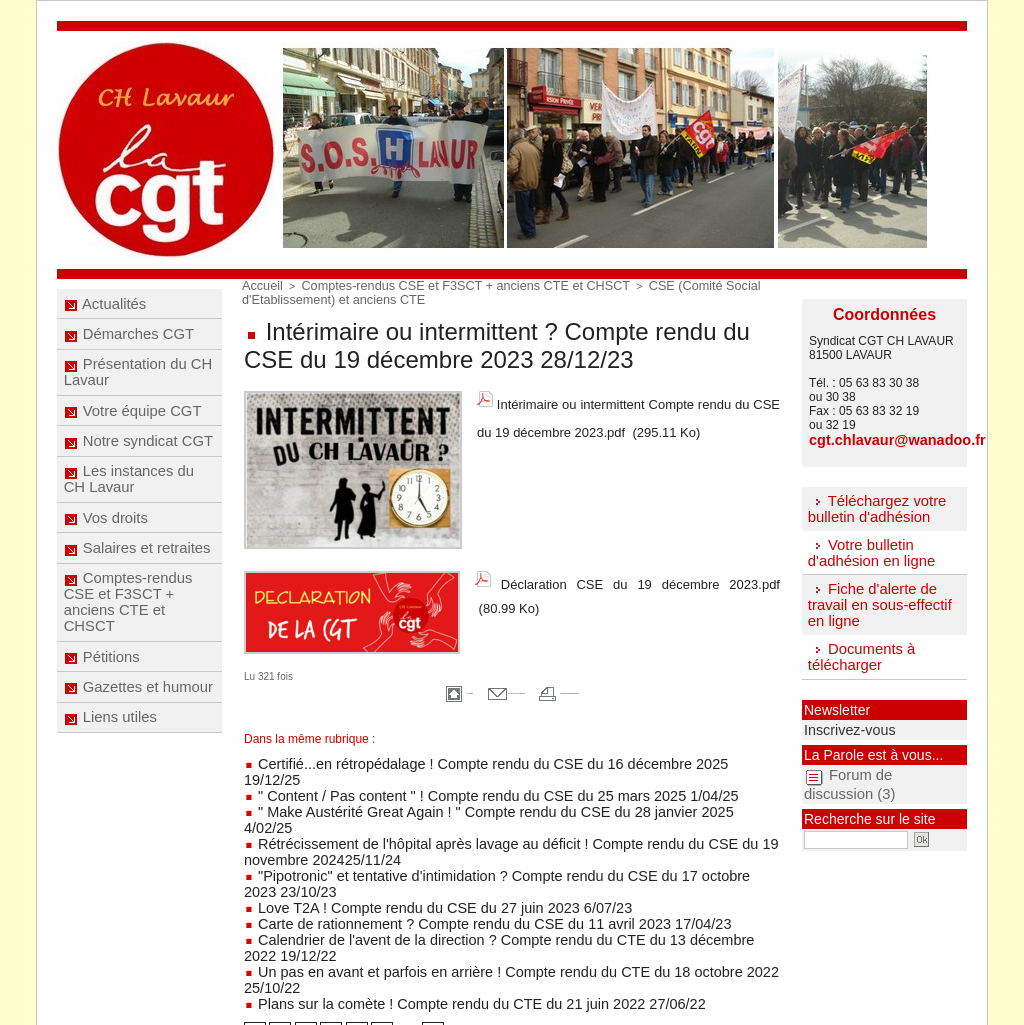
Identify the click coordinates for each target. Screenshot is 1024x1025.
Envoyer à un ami (477, 685)
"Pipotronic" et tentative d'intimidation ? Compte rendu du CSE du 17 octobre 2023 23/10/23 (494, 826)
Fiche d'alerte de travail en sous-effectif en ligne (875, 599)
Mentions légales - (473, 981)
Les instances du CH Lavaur (129, 516)
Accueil (259, 285)
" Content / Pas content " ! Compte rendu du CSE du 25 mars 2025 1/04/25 (449, 770)
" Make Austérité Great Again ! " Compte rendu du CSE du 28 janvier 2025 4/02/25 (469, 784)
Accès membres (512, 996)
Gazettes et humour (138, 757)
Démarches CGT (129, 344)
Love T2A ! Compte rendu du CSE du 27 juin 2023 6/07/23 (405, 840)
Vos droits (107, 561)
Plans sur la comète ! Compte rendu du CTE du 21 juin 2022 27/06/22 (436, 896)
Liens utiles (111, 794)
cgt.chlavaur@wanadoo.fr (882, 439)
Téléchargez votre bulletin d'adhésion (873, 506)
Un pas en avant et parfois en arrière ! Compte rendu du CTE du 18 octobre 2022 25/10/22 (491, 882)
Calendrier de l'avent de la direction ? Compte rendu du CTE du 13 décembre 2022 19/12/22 (496, 868)
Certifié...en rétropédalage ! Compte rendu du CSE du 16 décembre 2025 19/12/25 (470, 756)
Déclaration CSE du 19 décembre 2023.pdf (640, 576)
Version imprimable (621, 685)
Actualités (106, 307)
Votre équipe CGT (132, 434)
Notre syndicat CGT (138, 471)
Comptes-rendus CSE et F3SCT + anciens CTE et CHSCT (128, 659)
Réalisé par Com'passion (564, 981)
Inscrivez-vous (839, 719)
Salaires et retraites (137, 598)
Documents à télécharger (858, 649)
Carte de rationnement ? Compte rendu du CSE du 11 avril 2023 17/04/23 (447, 854)
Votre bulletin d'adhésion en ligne (867, 548)
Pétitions (103, 720)
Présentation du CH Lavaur (137, 389)
